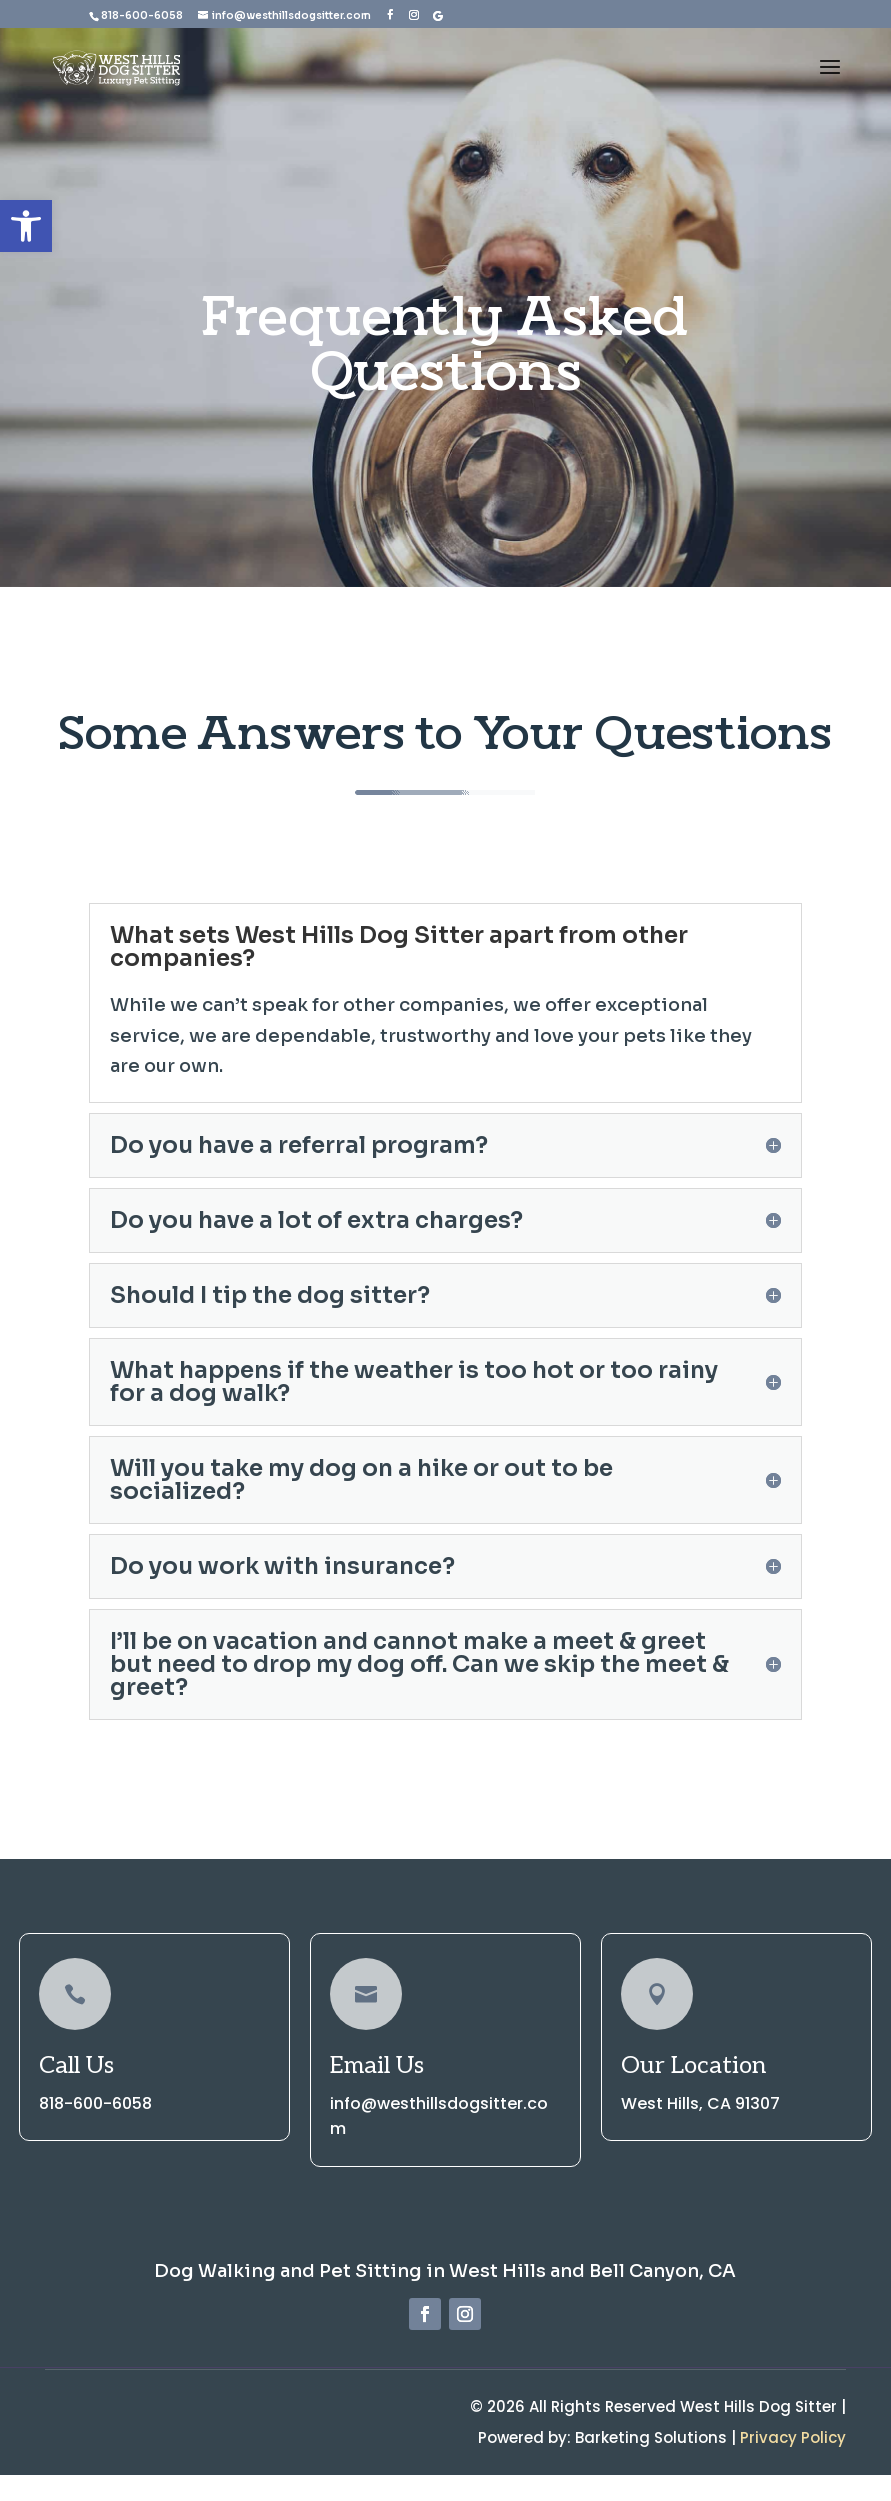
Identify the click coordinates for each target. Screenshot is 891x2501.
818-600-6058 (142, 15)
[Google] (438, 14)
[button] (26, 226)
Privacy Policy (793, 2449)
